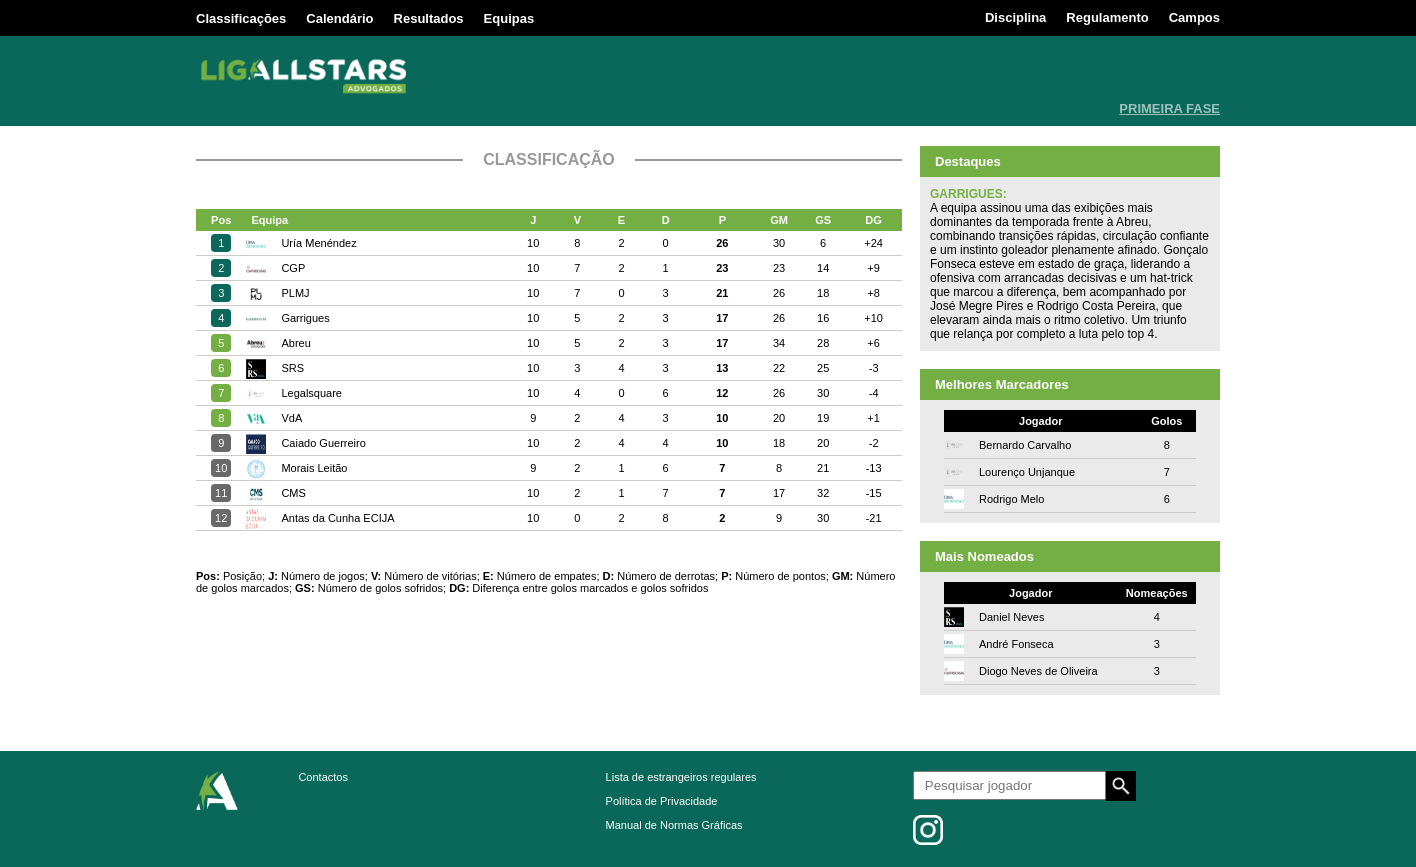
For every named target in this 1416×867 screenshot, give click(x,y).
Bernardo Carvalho (1025, 445)
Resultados (429, 18)
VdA (291, 418)
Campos (1194, 17)
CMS (293, 493)
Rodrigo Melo (1011, 499)
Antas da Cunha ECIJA (337, 518)
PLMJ (295, 293)
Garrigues (305, 318)
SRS (292, 368)
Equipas (509, 18)
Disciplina (1015, 17)
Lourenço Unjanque (1027, 472)
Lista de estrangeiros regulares (681, 777)
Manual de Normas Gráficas (674, 825)
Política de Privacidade (662, 801)
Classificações (241, 18)
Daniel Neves (1011, 617)
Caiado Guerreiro (323, 443)
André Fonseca (1016, 644)
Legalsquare (311, 393)
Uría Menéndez (318, 243)
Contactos (323, 777)
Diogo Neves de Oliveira (1038, 671)
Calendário (339, 18)
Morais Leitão (314, 468)
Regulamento (1107, 17)
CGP (293, 268)
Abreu (295, 343)
